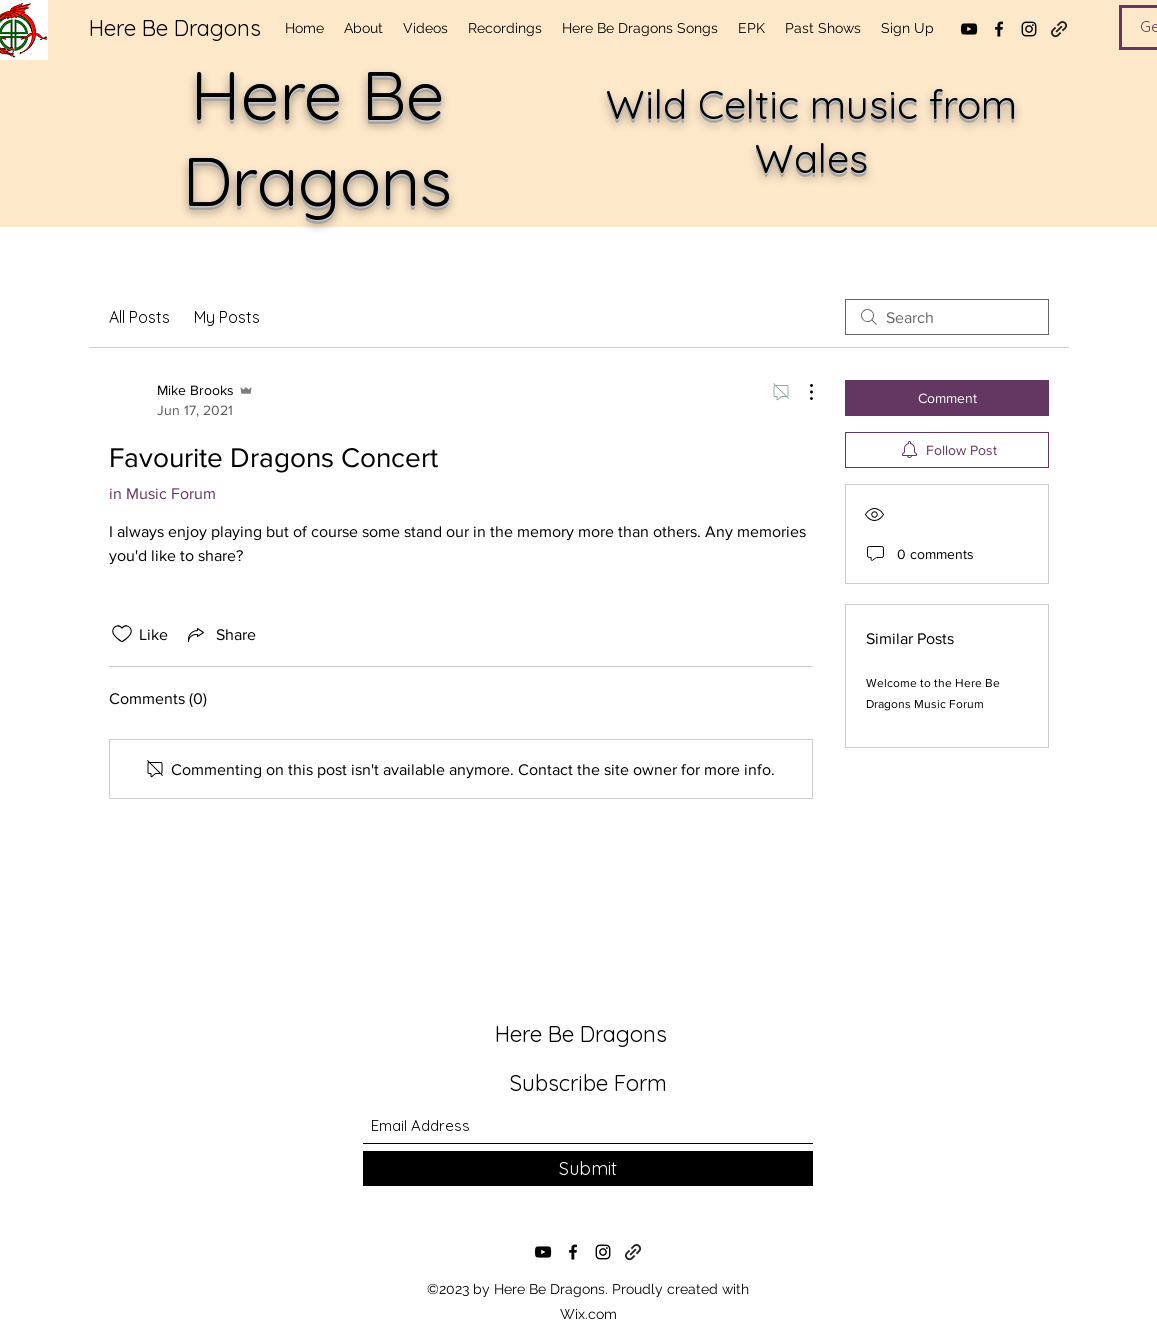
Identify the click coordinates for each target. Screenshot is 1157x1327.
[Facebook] (999, 29)
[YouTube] (969, 29)
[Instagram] (1029, 29)
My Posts (227, 317)
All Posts (139, 317)
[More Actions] (801, 392)
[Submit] (588, 1168)
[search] (947, 317)
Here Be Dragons (175, 28)
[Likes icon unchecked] (122, 634)
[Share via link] (220, 634)
